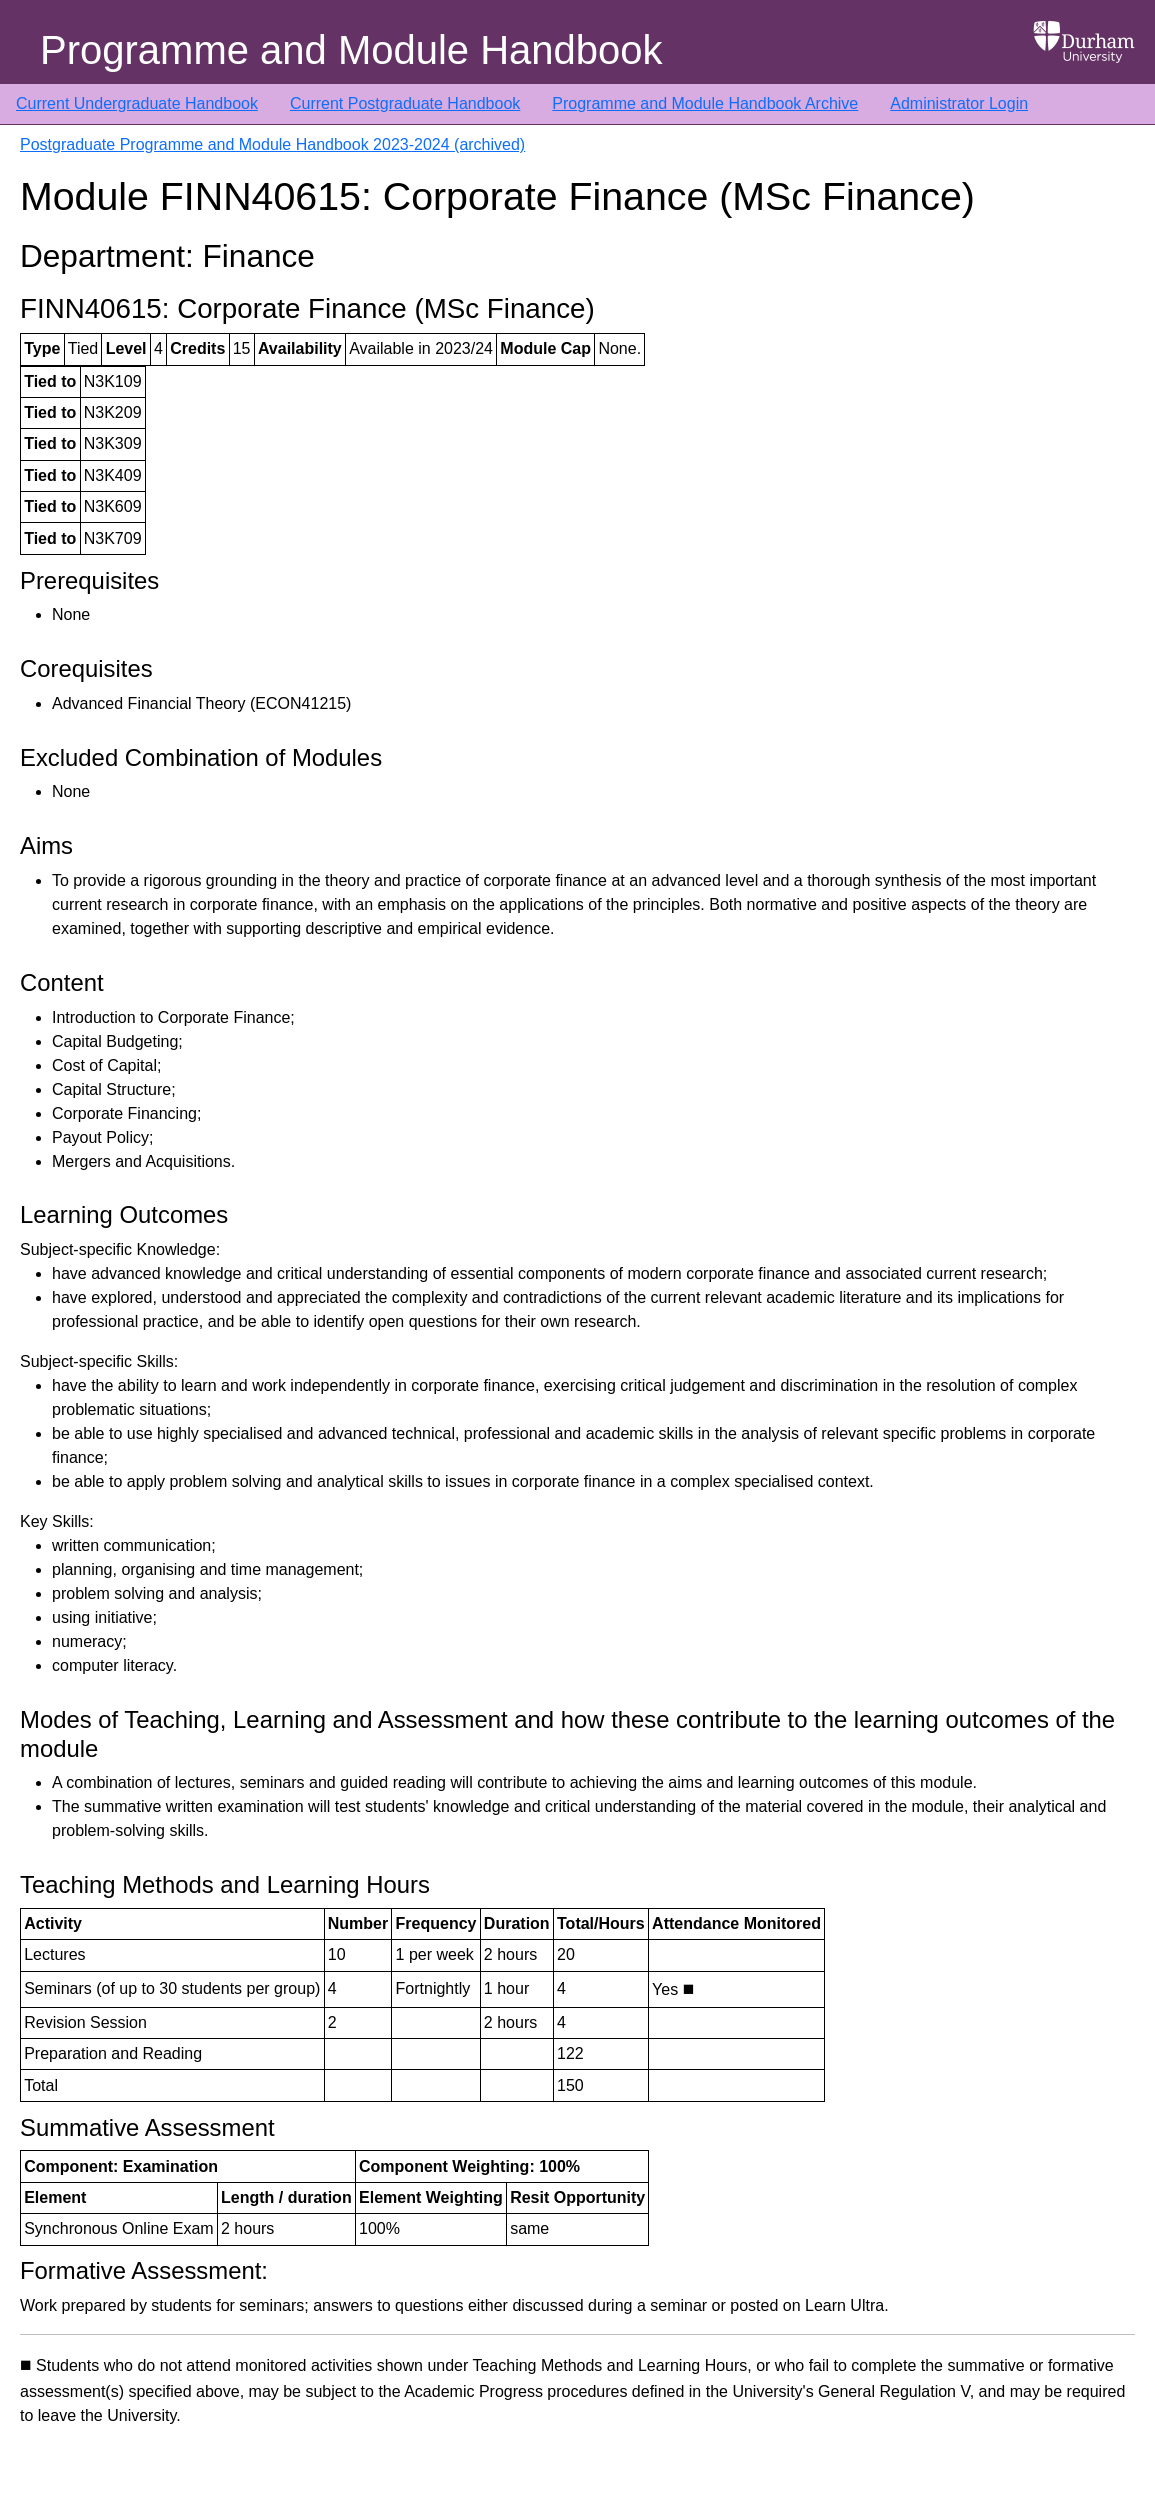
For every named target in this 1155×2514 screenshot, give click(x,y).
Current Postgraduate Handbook (405, 103)
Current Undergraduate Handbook (137, 103)
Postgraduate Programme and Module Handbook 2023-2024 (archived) (272, 144)
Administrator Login (959, 103)
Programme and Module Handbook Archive (705, 103)
